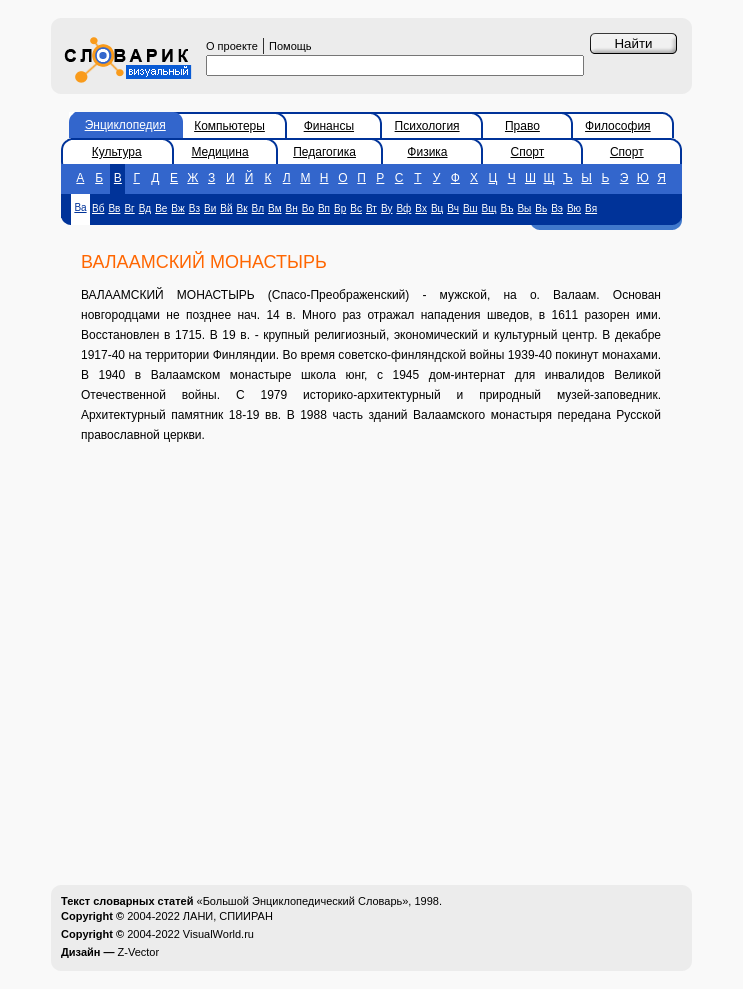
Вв (114, 208)
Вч (453, 208)
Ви (210, 208)
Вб (98, 208)
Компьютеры (229, 126)
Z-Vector (139, 952)
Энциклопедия (125, 125)
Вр (340, 208)
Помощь (290, 46)
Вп (324, 208)
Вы (524, 208)
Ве (161, 208)
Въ (506, 208)
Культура (117, 152)
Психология (427, 126)
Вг (129, 208)
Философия (618, 126)
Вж (177, 208)
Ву (387, 208)
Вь (541, 208)
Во (308, 208)
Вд (145, 208)
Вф (403, 208)
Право (522, 126)
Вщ (489, 208)
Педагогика (324, 152)
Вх (421, 208)
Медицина (219, 152)
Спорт (528, 152)
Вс (356, 208)
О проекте (232, 46)
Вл (258, 208)
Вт (371, 208)
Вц (437, 208)
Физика (427, 152)
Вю (574, 208)
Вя (591, 208)
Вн (292, 208)
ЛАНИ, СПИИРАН (228, 916)
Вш (470, 208)
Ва (80, 207)
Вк (242, 208)
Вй (226, 208)
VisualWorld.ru (218, 934)
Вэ (557, 208)
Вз (194, 208)
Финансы (329, 126)
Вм (274, 208)
